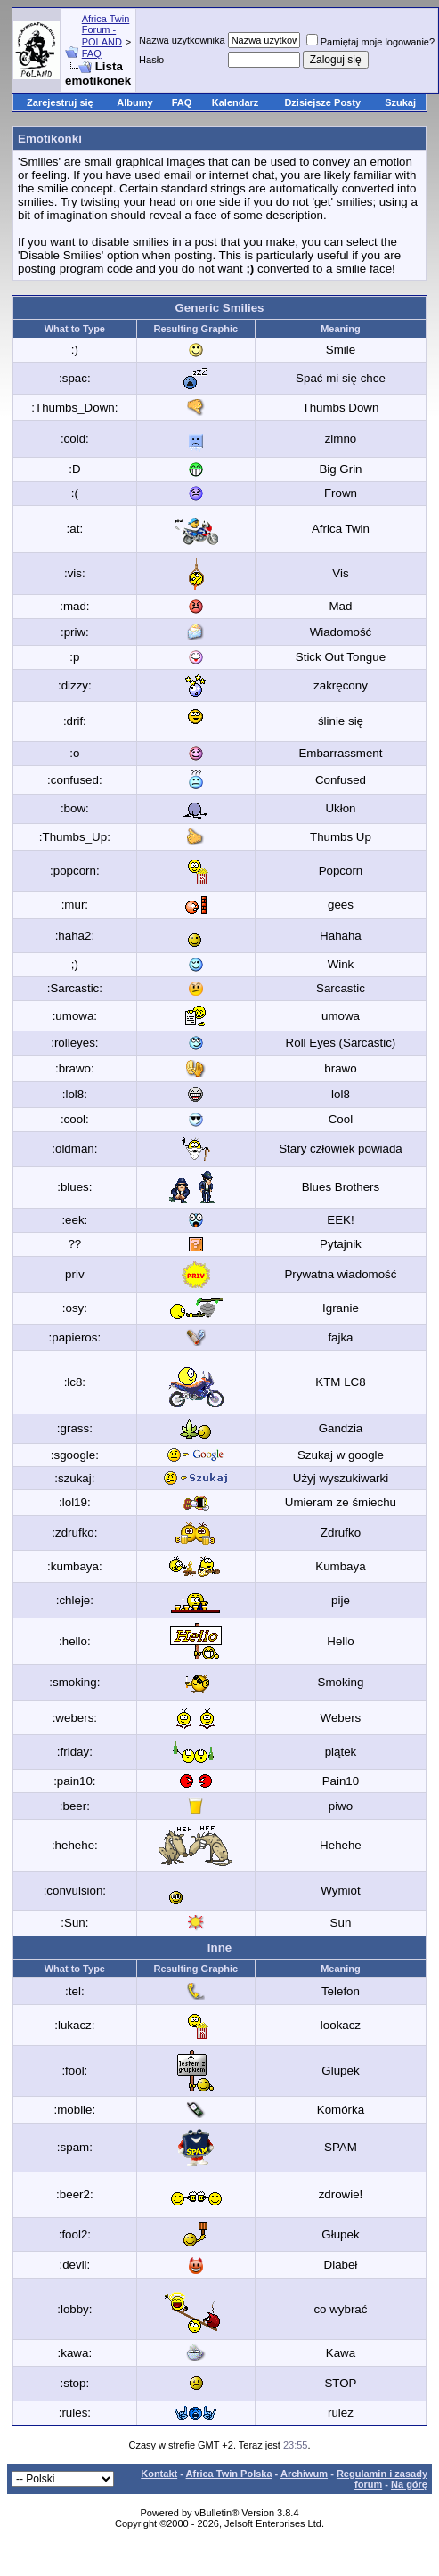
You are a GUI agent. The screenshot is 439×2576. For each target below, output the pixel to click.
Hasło (151, 59)
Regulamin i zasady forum (382, 2479)
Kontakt (159, 2473)
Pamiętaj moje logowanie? (370, 42)
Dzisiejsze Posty (322, 102)
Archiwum (304, 2473)
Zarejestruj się (60, 102)
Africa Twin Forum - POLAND (106, 30)
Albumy (134, 102)
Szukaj (400, 102)
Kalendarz (235, 102)
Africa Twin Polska (229, 2473)
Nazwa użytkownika (182, 40)
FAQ (92, 53)
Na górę (409, 2484)
